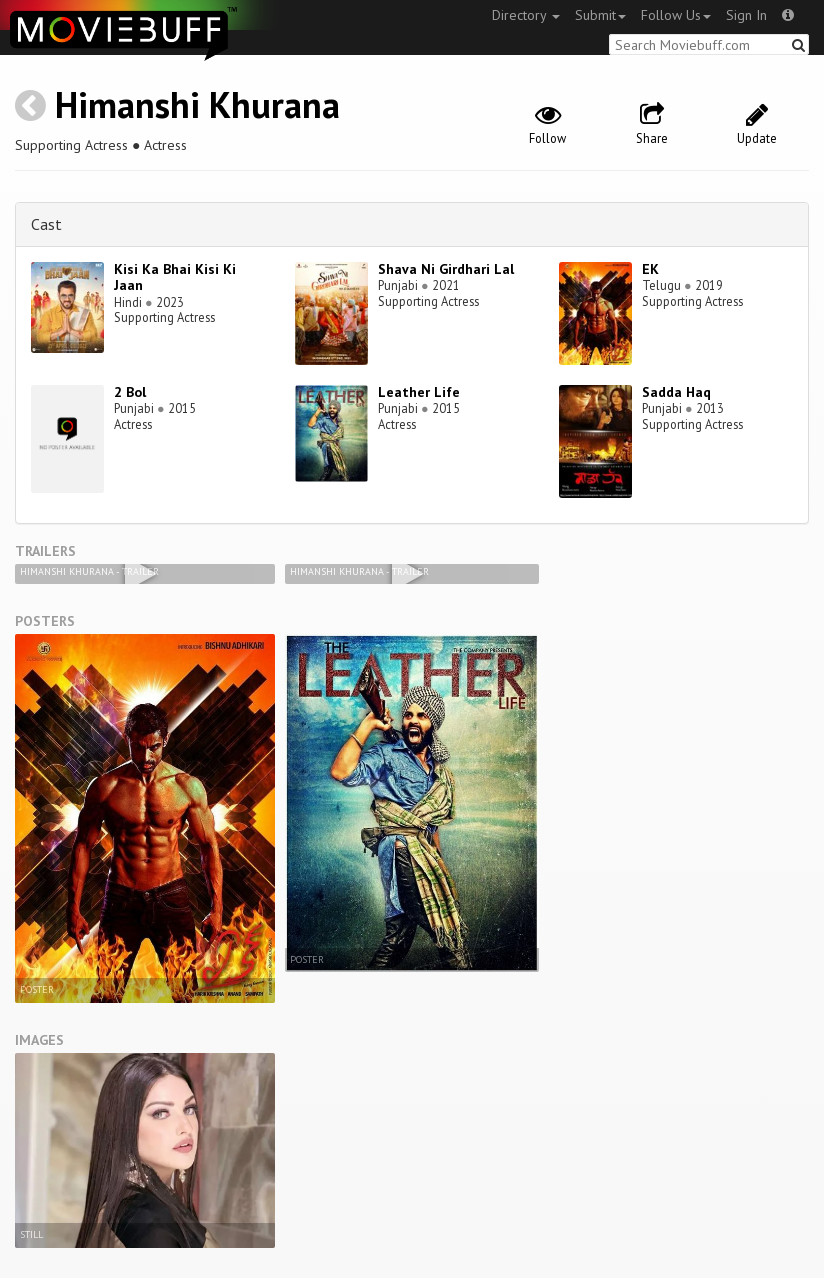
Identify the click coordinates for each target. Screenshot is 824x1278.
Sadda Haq (676, 392)
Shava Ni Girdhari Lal (446, 269)
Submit (600, 15)
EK (650, 269)
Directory (526, 15)
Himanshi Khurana (197, 104)
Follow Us (676, 15)
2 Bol (130, 392)
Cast (46, 224)
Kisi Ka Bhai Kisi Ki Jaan (175, 277)
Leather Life (419, 392)
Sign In (746, 15)
